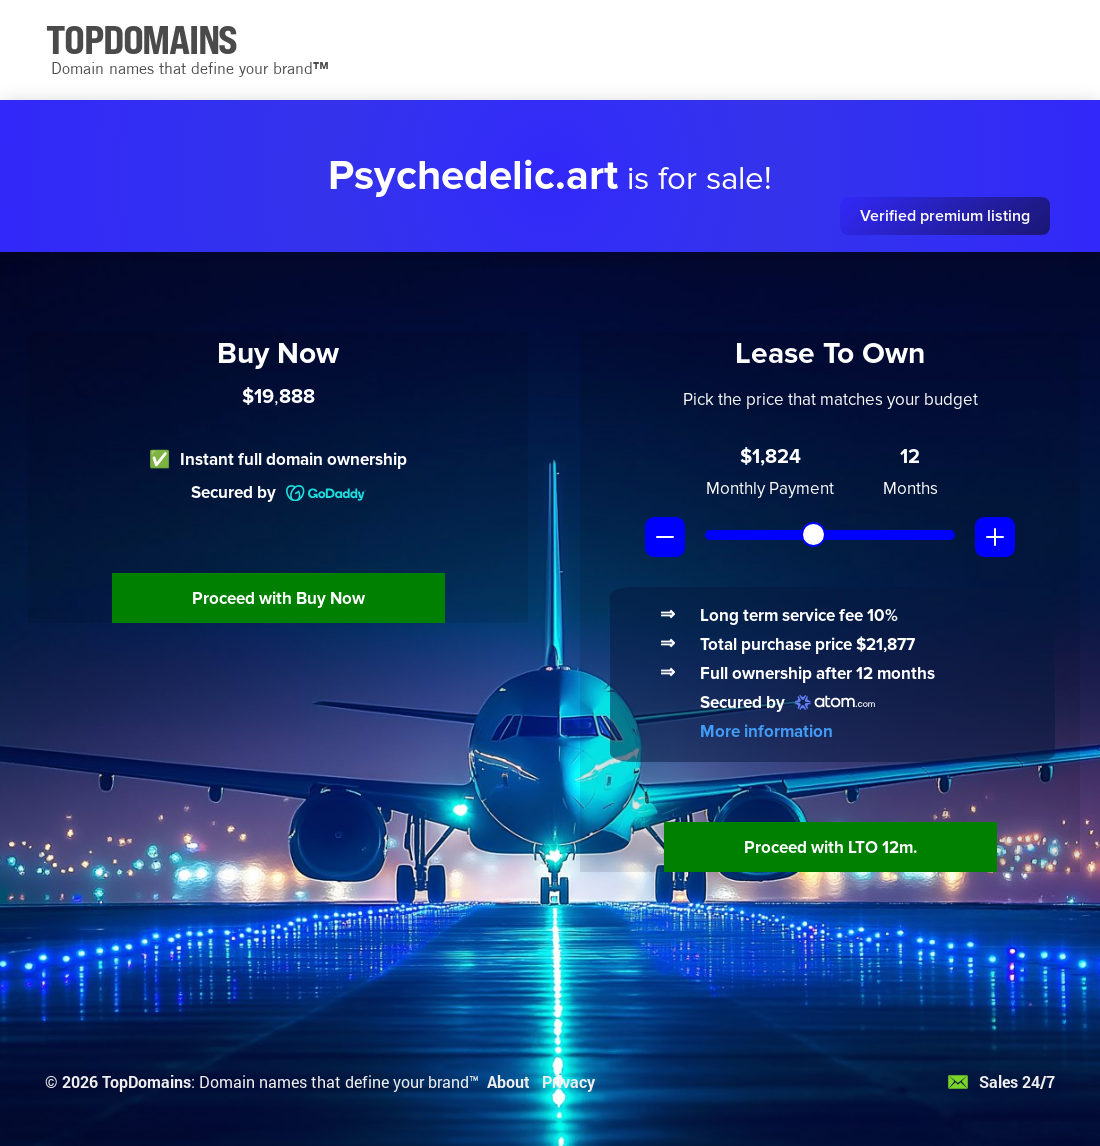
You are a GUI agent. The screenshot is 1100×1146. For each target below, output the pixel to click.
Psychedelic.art (473, 176)
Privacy (568, 1081)
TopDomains (146, 1081)
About (508, 1081)
